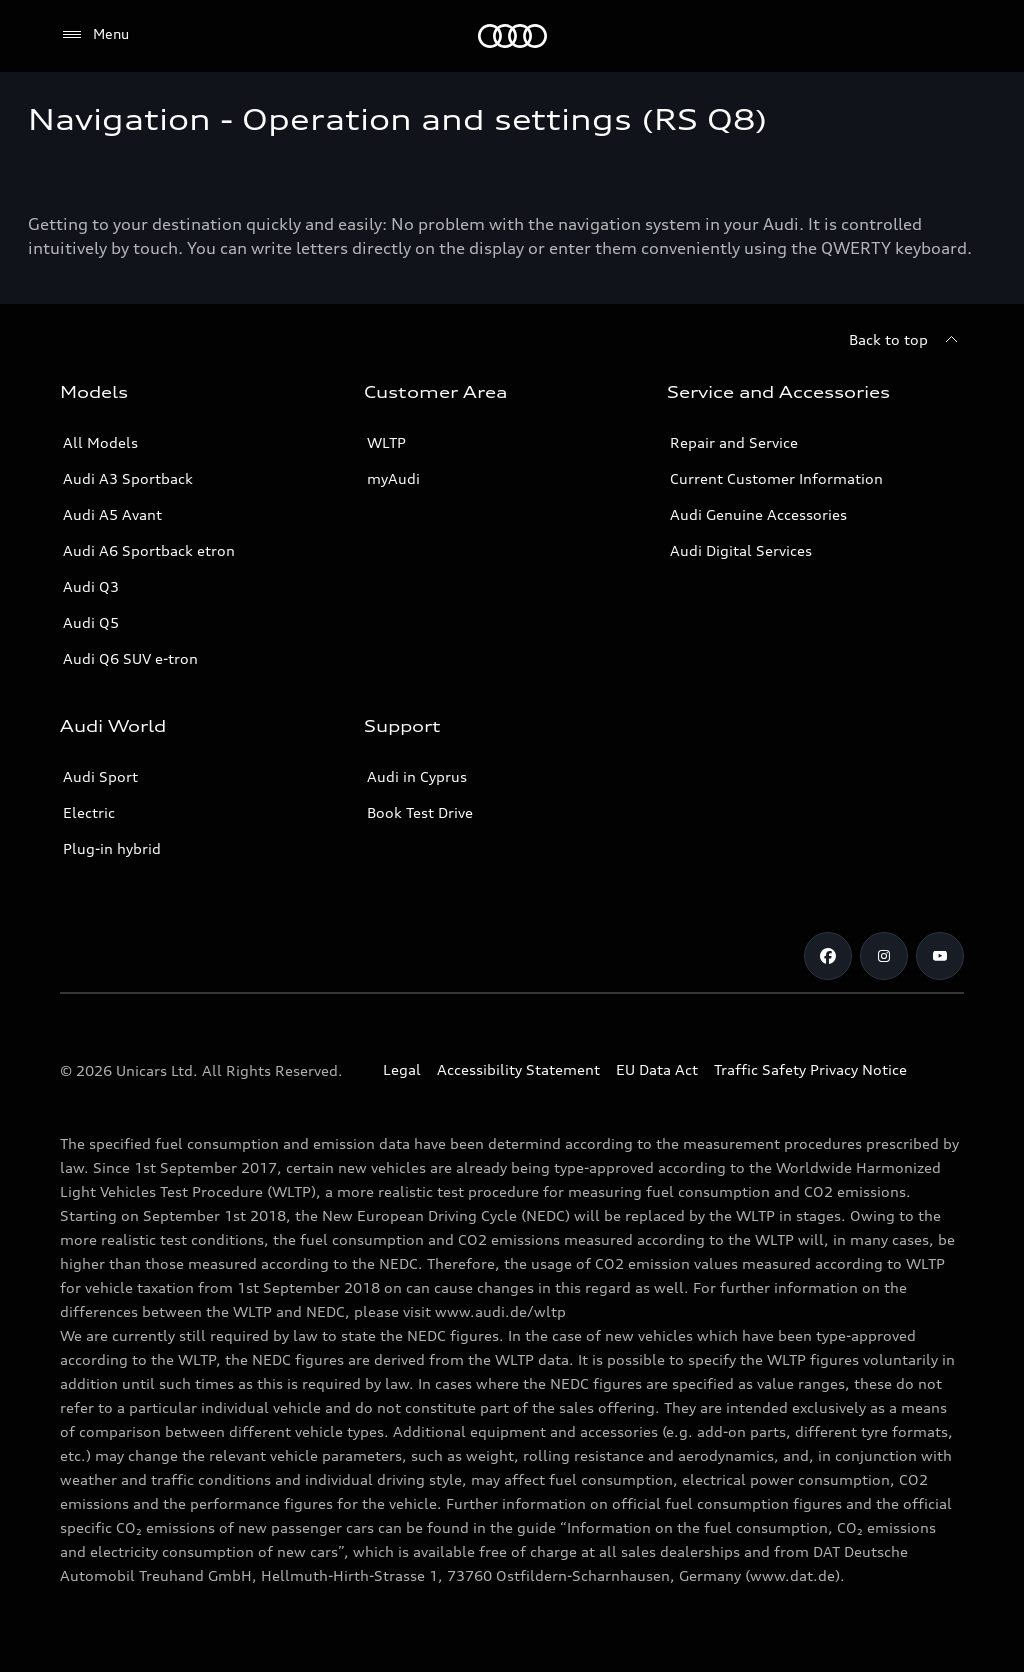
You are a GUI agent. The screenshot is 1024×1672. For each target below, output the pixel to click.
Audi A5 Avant (112, 514)
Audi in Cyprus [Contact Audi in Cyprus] (417, 776)
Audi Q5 (91, 622)
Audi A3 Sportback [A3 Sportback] (128, 478)
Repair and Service (734, 442)
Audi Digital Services (741, 550)
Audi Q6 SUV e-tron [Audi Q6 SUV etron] (130, 658)
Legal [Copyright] (402, 1069)
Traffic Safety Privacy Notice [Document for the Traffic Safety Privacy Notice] (810, 1069)
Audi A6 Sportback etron (149, 550)
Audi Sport (100, 776)
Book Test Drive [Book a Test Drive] (420, 812)
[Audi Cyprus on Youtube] (940, 956)
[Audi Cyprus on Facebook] (828, 956)
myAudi (393, 478)
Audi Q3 (91, 586)
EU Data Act (657, 1069)
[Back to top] (906, 340)
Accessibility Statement (518, 1069)
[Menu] (94, 35)
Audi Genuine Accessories (758, 514)
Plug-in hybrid (112, 848)
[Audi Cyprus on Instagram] (884, 956)
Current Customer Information (776, 478)
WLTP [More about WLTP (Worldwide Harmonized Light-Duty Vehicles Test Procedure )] (386, 442)
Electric (89, 812)
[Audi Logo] (512, 36)
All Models (100, 442)
